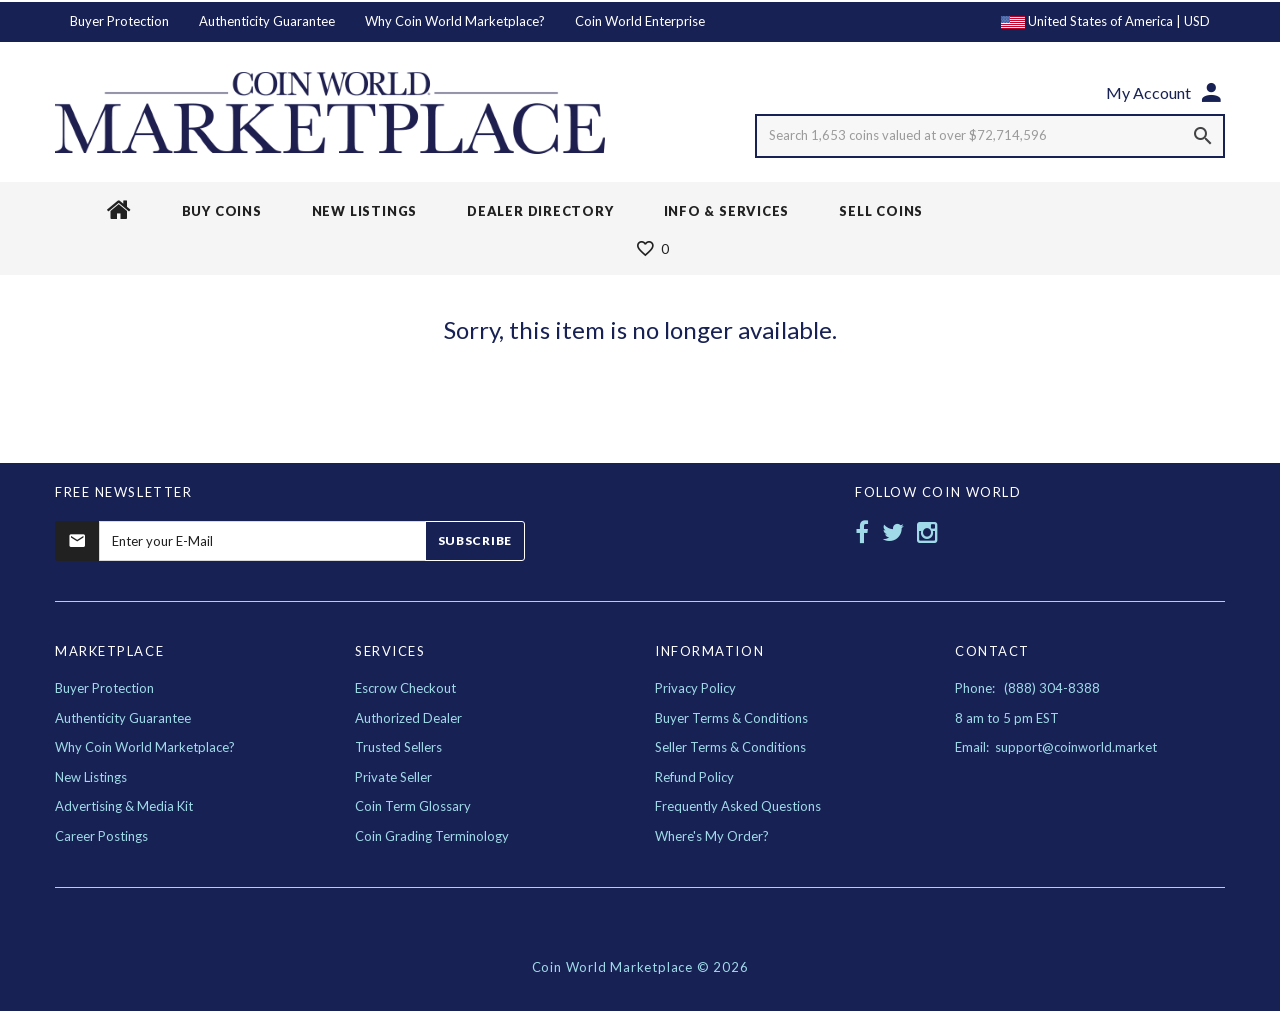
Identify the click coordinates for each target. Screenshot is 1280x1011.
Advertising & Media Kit (124, 806)
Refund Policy (694, 777)
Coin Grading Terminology (432, 836)
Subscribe (475, 540)
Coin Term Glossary (413, 806)
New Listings (91, 777)
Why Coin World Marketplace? (455, 21)
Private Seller (393, 777)
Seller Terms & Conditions (730, 747)
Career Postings (101, 836)
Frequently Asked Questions (738, 806)
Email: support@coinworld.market (1056, 747)
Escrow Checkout (405, 688)
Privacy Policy (695, 688)
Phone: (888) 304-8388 (1027, 688)
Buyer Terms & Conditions (731, 718)
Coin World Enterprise (640, 21)
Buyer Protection (119, 21)
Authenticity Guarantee (267, 21)
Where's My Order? (712, 836)
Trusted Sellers (398, 747)
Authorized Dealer (408, 718)
